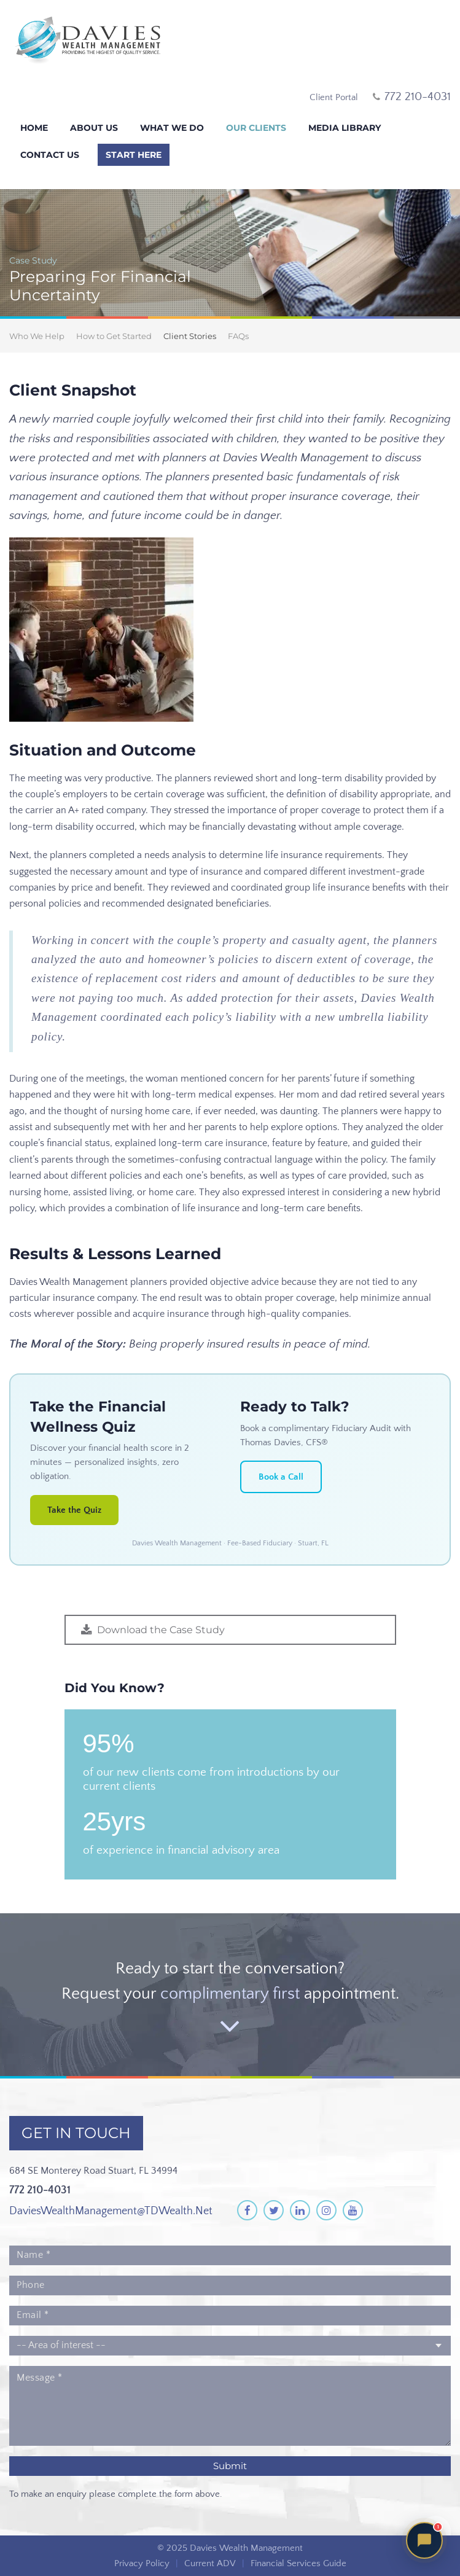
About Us (94, 127)
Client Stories (189, 336)
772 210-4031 (40, 2190)
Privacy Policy (142, 2563)
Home (34, 127)
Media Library (344, 127)
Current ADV (210, 2563)
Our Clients (256, 127)
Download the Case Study (161, 1630)
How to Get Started (114, 336)
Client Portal (334, 97)
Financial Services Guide (298, 2563)
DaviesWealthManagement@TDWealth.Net (110, 2211)
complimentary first (230, 1994)
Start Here (134, 154)
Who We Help (36, 336)
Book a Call (281, 1477)
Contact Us (49, 154)
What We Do (172, 127)
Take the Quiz (74, 1510)
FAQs (238, 336)
